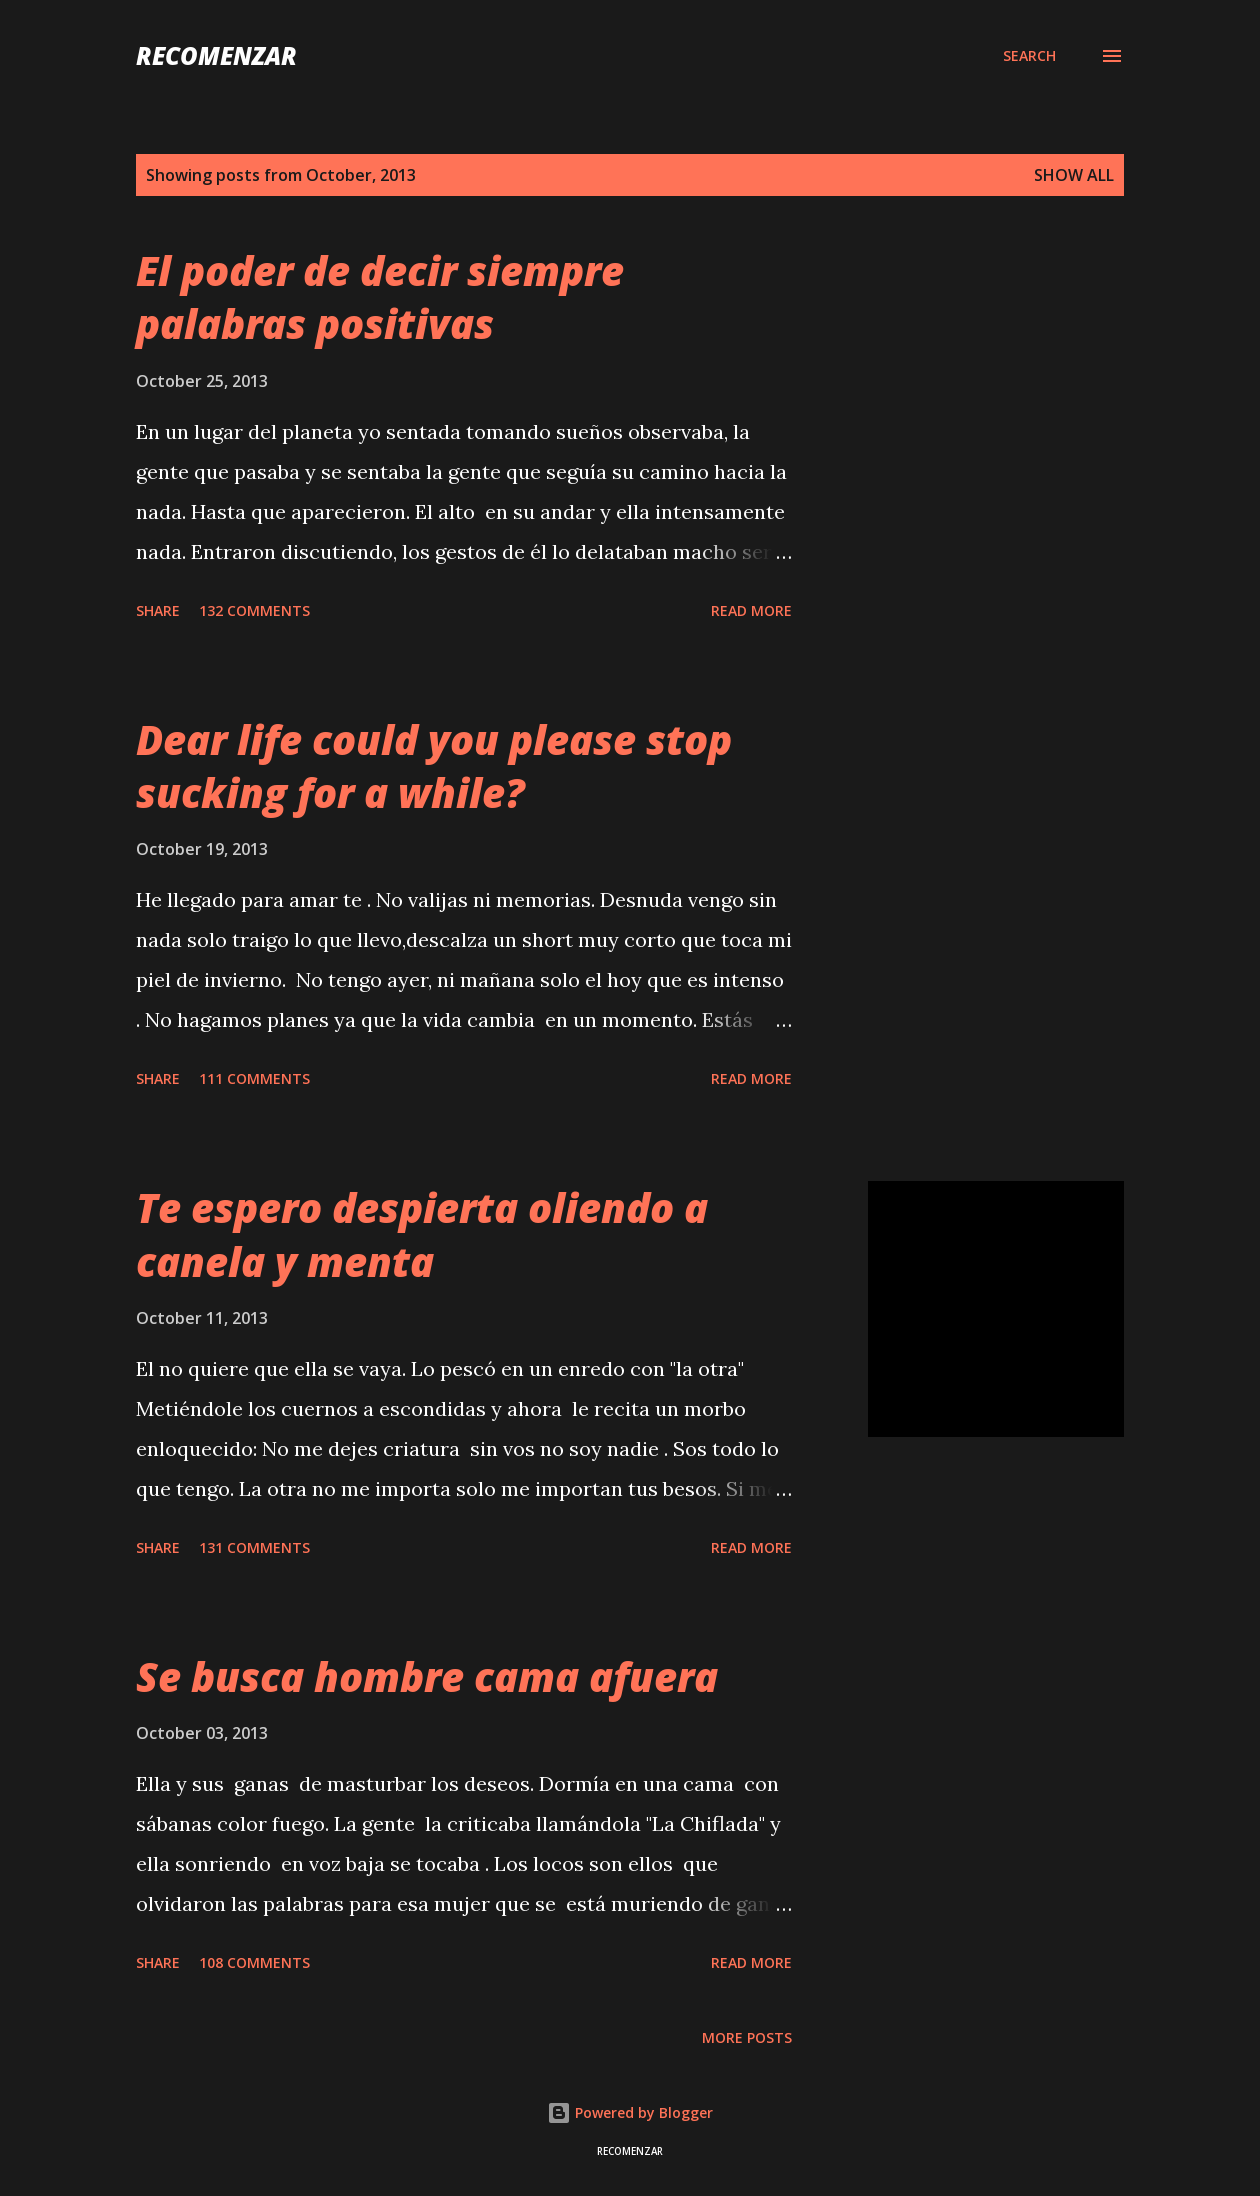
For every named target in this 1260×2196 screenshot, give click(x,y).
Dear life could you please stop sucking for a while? (434, 766)
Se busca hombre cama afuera (427, 1676)
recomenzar (216, 55)
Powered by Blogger (630, 2112)
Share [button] (158, 610)
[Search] (1029, 56)
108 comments (254, 1962)
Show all (1074, 175)
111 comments (254, 1078)
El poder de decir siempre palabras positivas (380, 297)
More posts (747, 2037)
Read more (751, 610)
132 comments (254, 610)
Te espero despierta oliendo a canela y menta (422, 1234)
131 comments (254, 1547)
